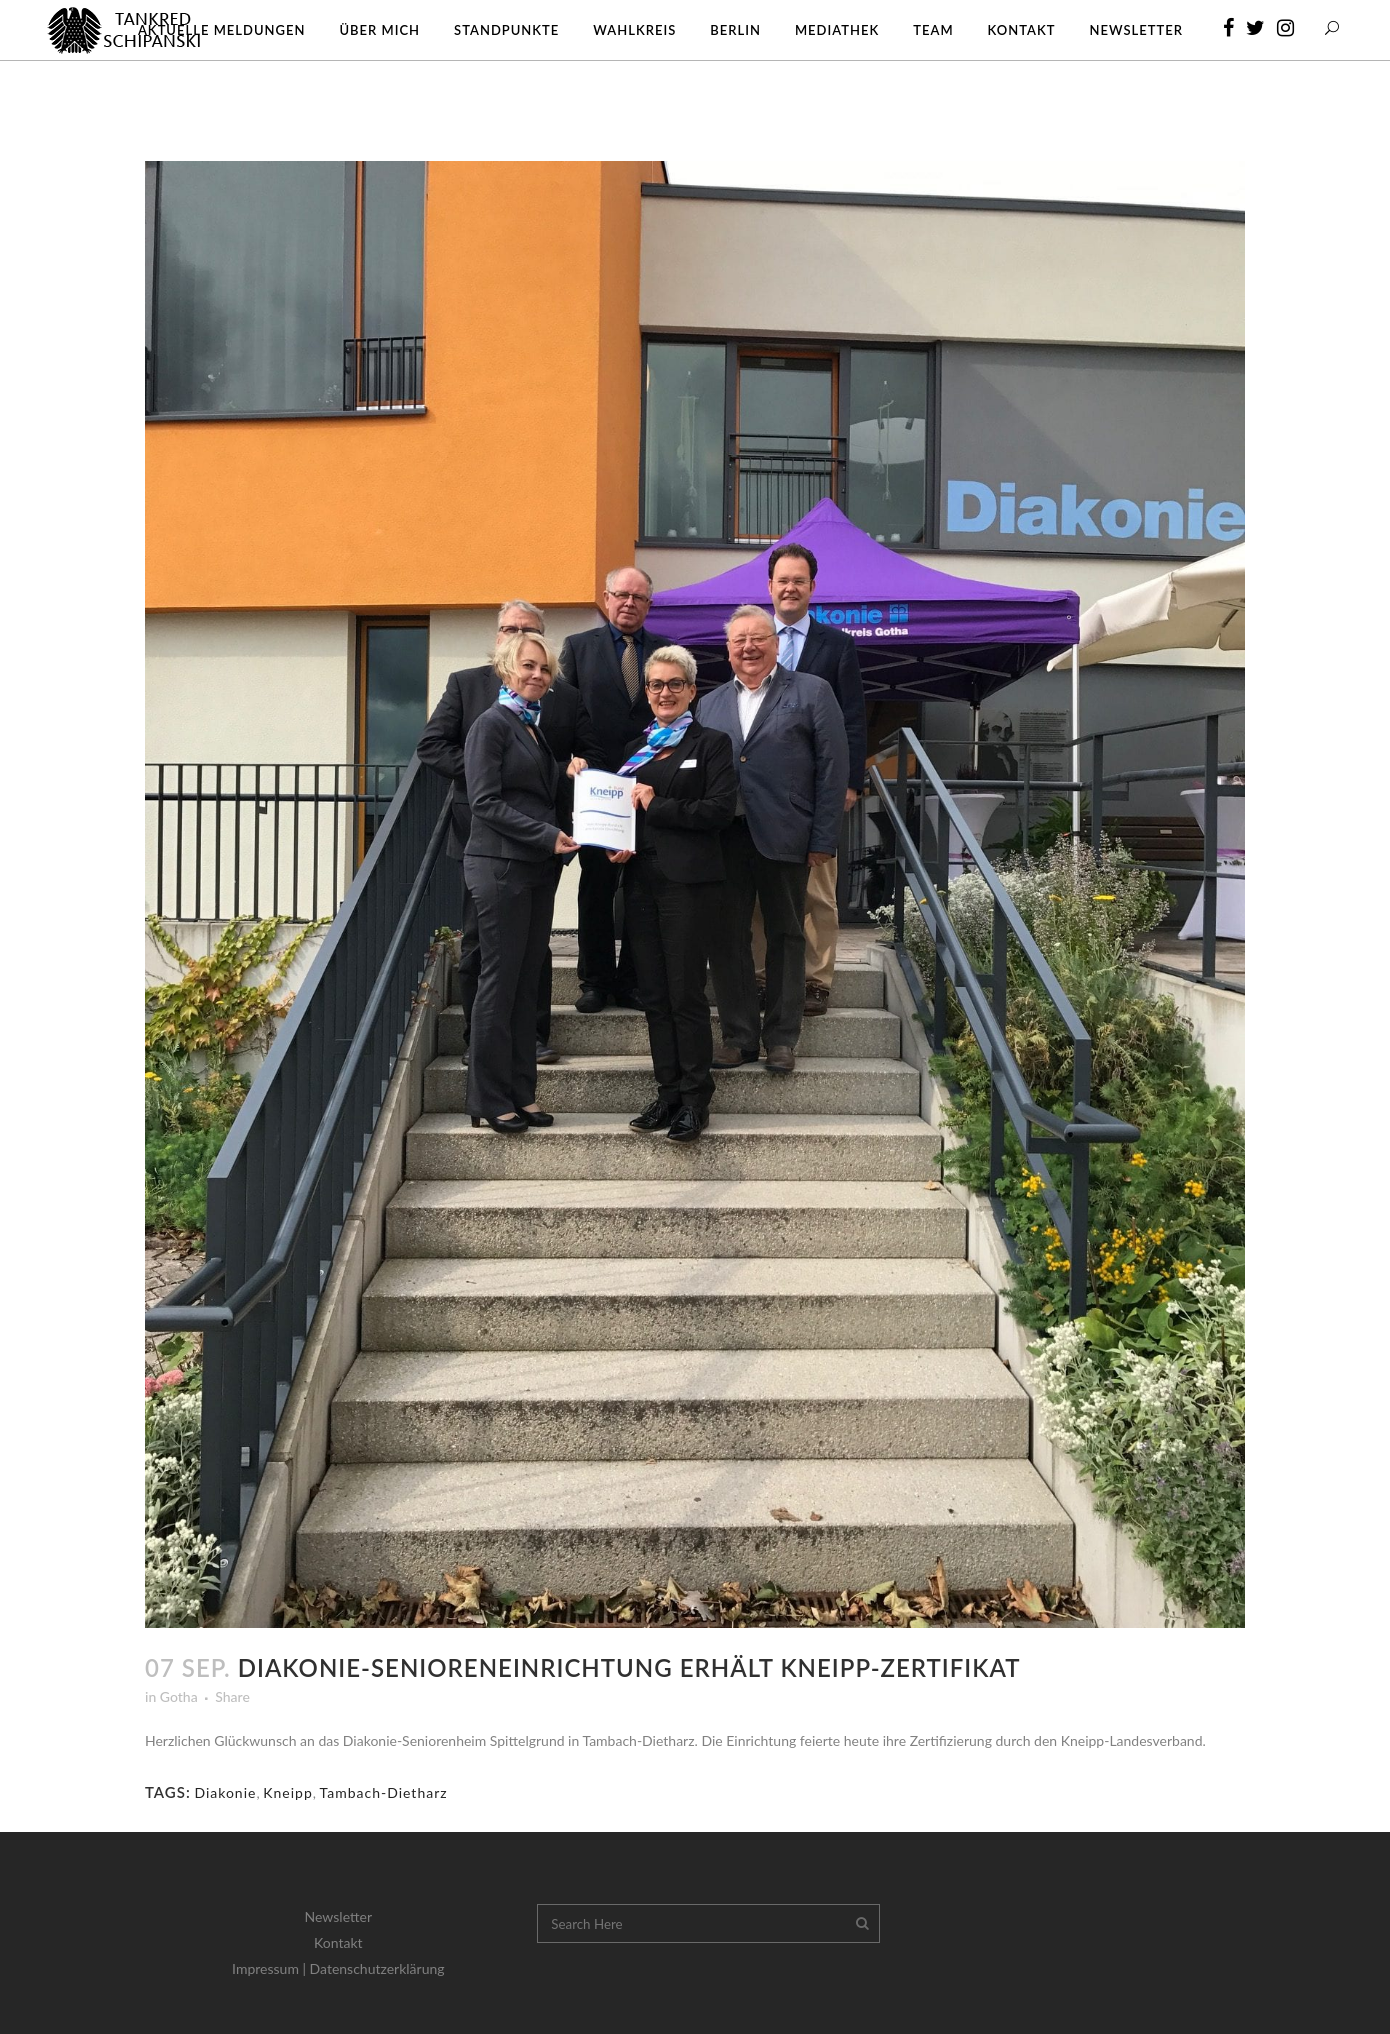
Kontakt (338, 1942)
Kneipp (288, 1792)
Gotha (179, 1696)
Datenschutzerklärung (377, 1968)
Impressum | (271, 1968)
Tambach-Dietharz (384, 1792)
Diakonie (225, 1792)
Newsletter (338, 1916)
